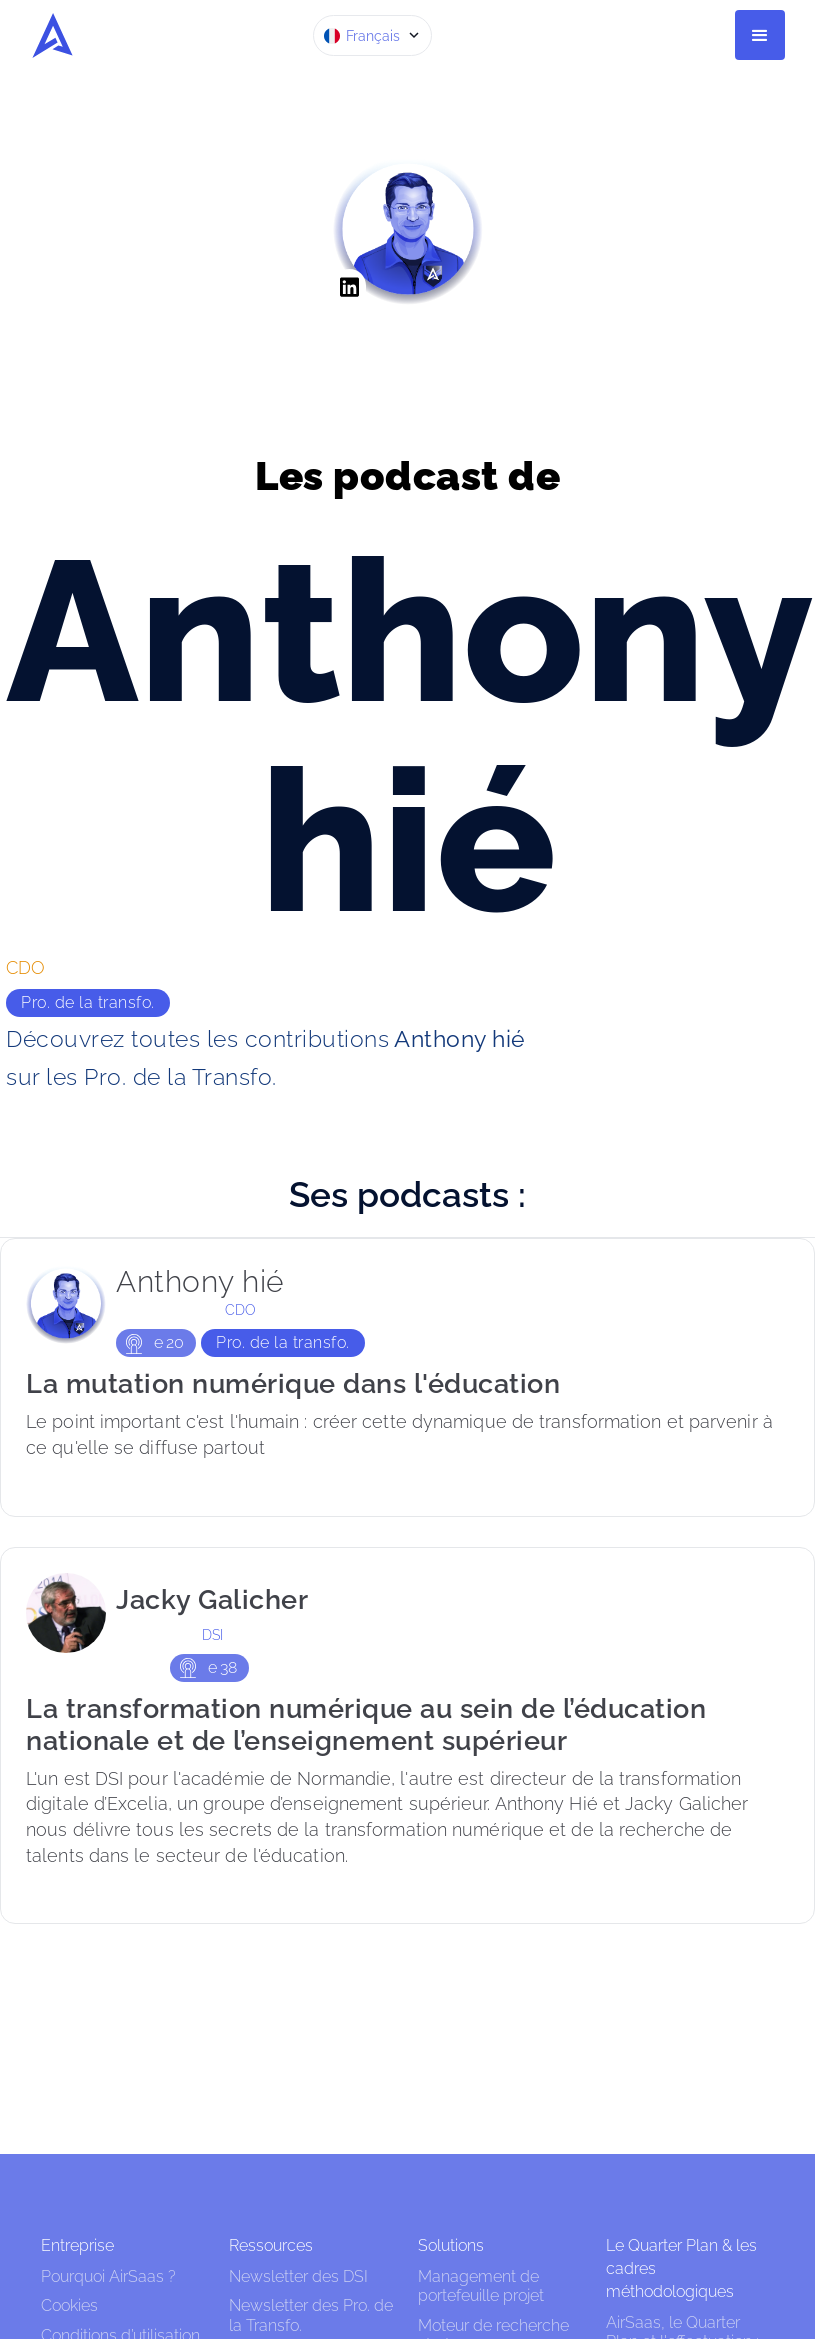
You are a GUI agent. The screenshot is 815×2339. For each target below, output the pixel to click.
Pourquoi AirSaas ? (108, 2276)
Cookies (69, 2305)
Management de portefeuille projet (481, 2286)
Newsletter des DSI (298, 2276)
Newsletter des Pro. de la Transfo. (311, 2315)
